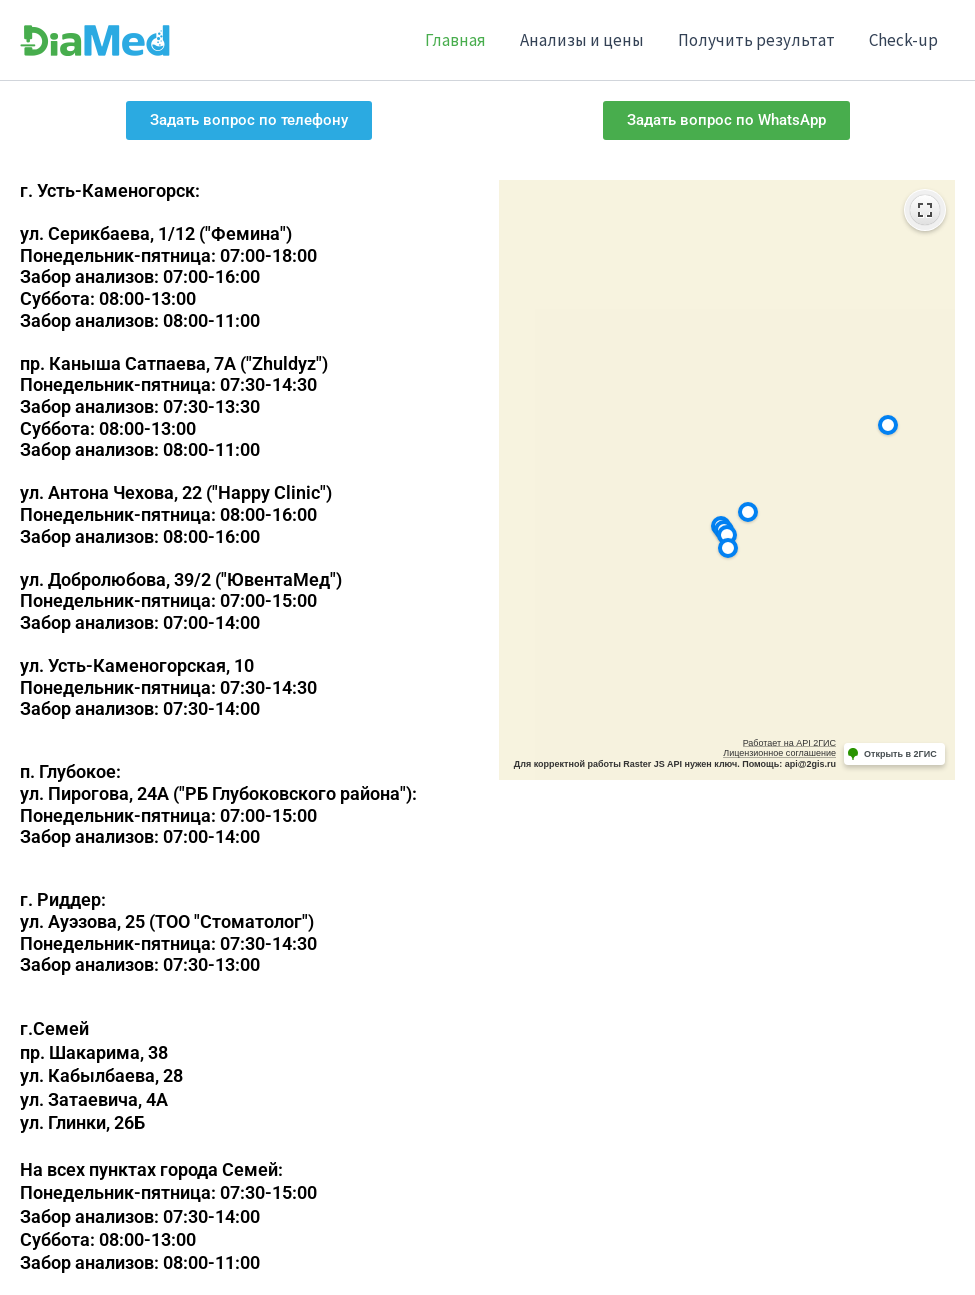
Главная (455, 40)
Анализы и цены (582, 40)
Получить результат (756, 40)
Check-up (903, 40)
